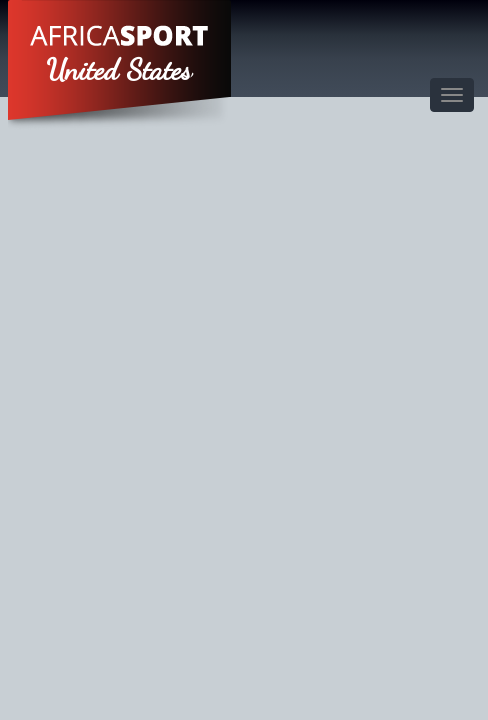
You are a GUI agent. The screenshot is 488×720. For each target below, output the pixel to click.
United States (119, 70)
